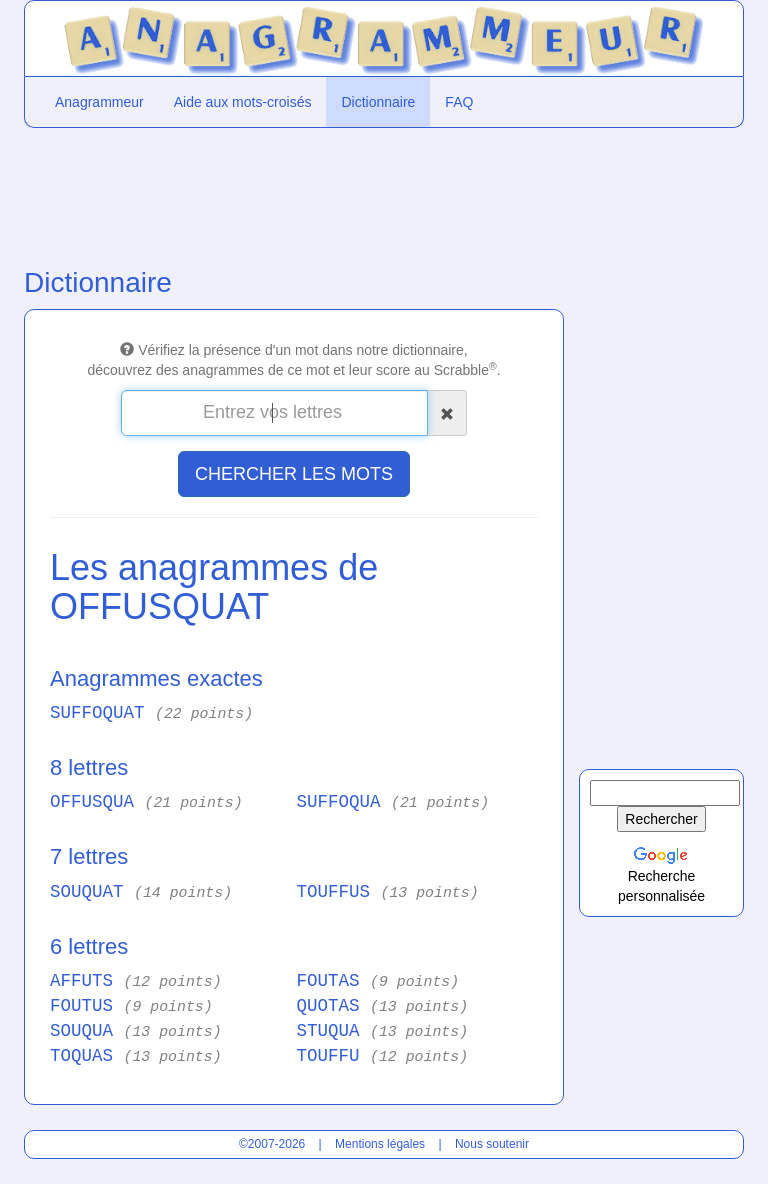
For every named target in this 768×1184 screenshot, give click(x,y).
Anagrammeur (99, 102)
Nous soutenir (492, 1144)
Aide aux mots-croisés (243, 102)
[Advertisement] (294, 193)
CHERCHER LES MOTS (294, 474)
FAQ (459, 102)
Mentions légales (380, 1144)
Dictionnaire (378, 102)
